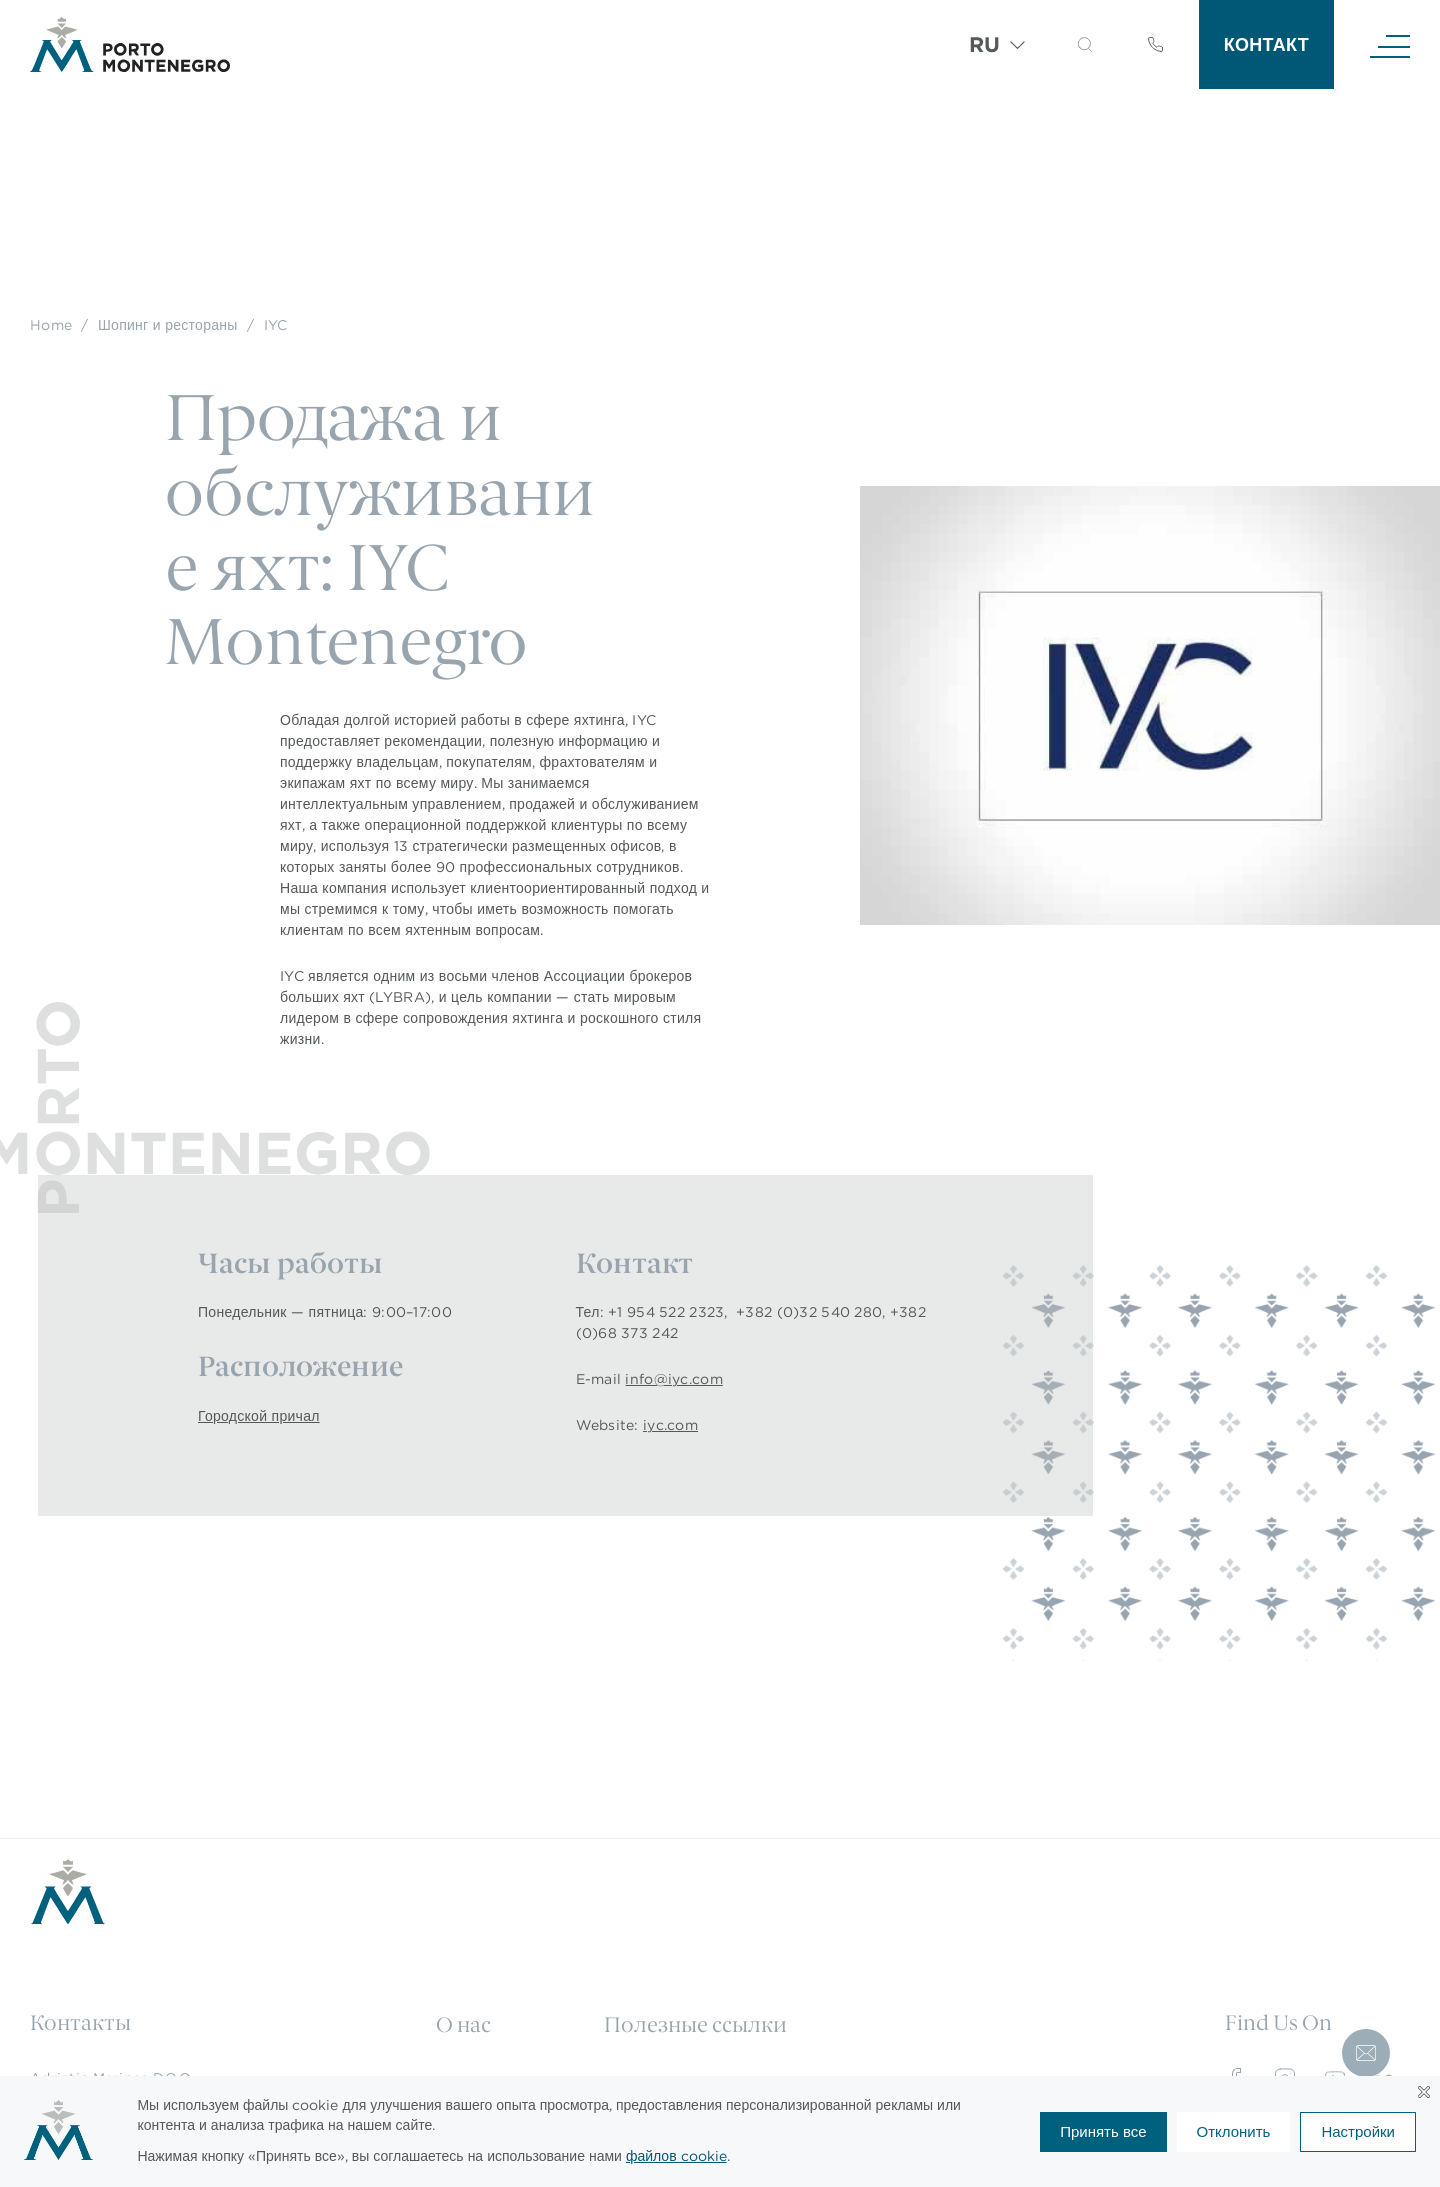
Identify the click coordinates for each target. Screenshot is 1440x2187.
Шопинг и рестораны (168, 325)
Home (51, 325)
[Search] (1060, 47)
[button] (1085, 44)
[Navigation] (1390, 45)
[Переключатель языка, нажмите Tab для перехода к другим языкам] (997, 45)
